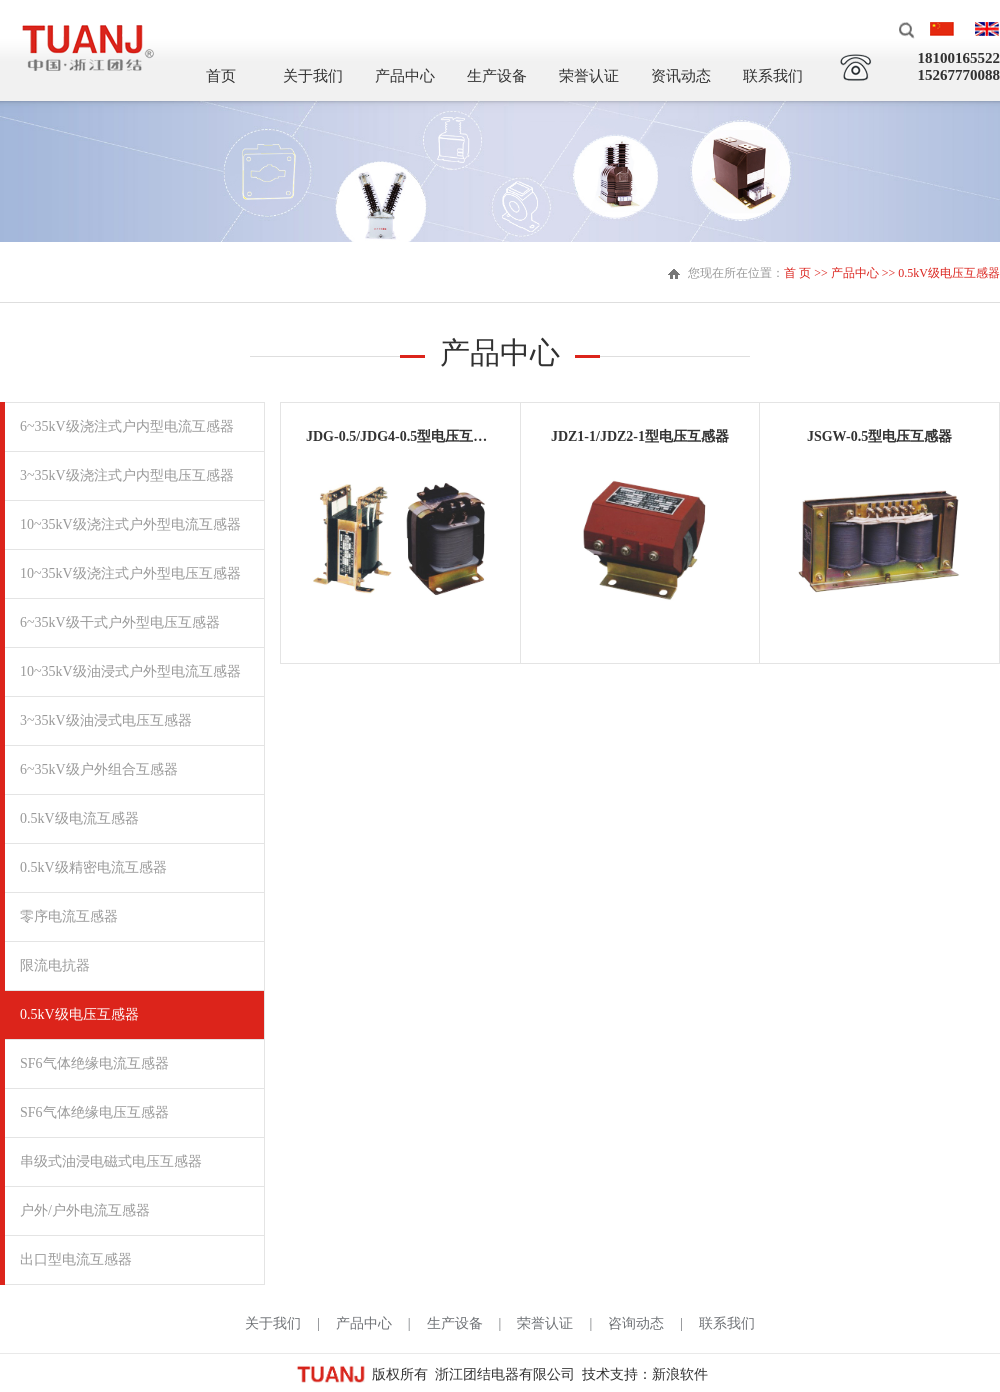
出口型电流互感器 (76, 1259)
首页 (221, 76)
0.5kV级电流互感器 (79, 818)
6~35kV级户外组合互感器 (99, 769)
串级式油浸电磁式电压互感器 (111, 1161)
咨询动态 (636, 1323)
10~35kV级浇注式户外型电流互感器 (130, 524)
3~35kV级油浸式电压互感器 (106, 720)
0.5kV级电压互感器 (79, 1014)
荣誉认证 (589, 76)
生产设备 (497, 76)
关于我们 (313, 76)
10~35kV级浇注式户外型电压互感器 (130, 573)
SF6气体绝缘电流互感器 (94, 1063)
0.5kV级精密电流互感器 (93, 867)
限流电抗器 (55, 965)
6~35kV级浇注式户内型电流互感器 (127, 426)
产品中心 (405, 76)
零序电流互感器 (69, 916)
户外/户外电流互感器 (85, 1210)
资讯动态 (681, 76)
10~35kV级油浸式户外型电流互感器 (130, 671)
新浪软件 (680, 1374)
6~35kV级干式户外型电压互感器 (120, 622)
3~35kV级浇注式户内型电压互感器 (127, 475)
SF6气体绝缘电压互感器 (94, 1112)
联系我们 (773, 76)
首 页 (797, 273)
